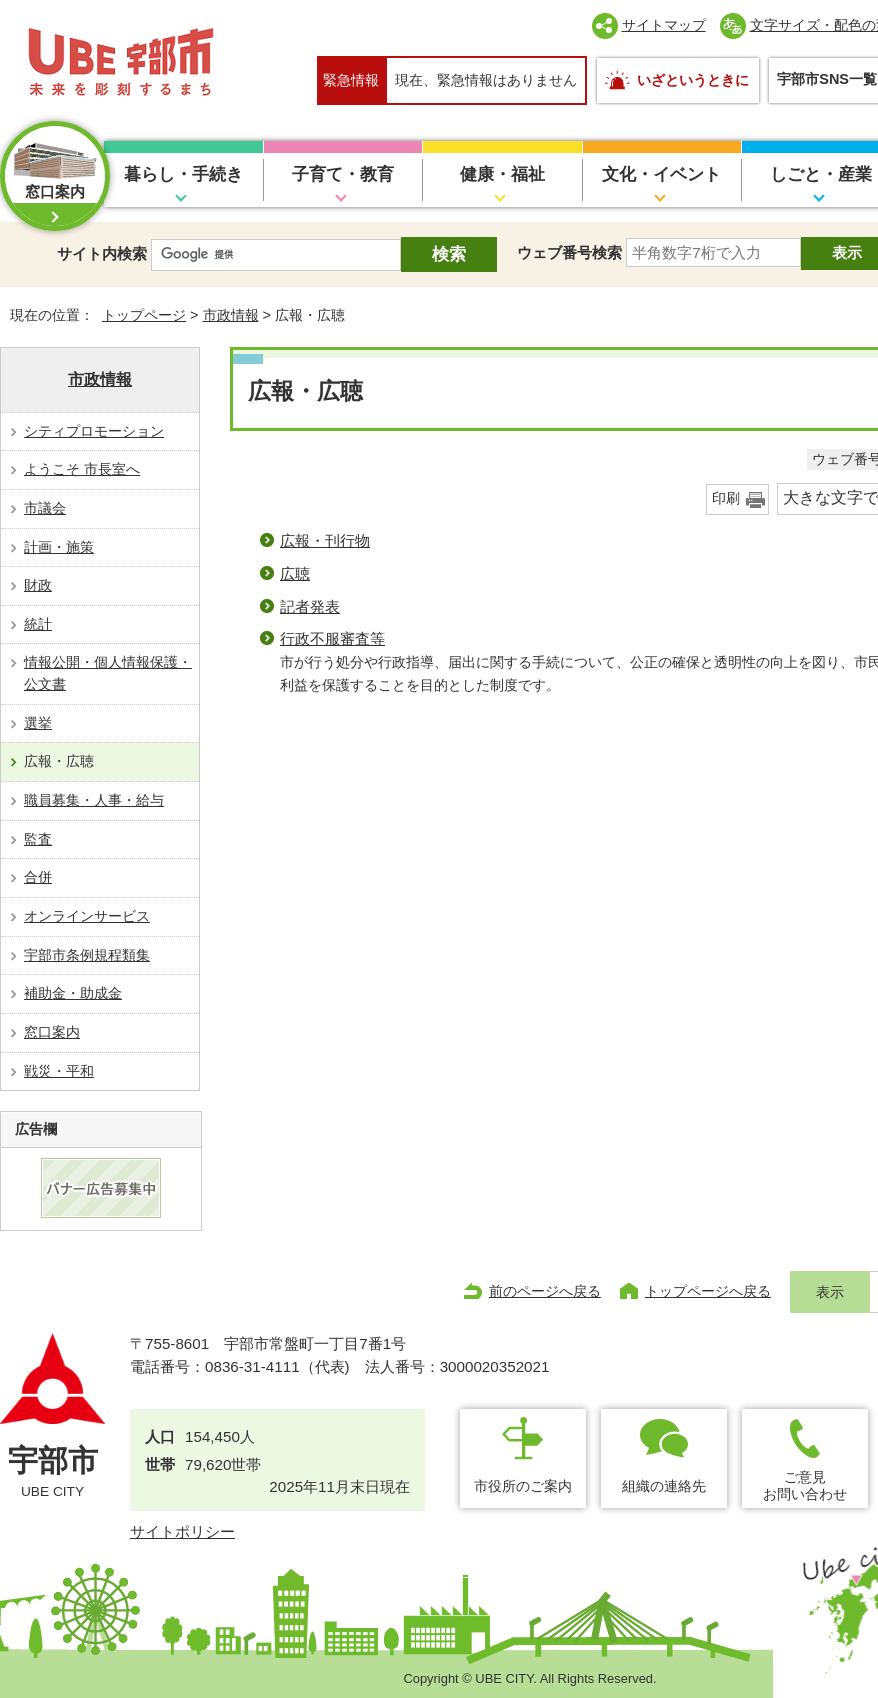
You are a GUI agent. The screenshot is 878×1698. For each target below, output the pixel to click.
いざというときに (693, 80)
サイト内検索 (102, 253)
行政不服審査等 (332, 638)
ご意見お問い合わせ (805, 1485)
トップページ (144, 315)
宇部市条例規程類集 (87, 955)
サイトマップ (664, 25)
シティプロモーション (94, 431)
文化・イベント (661, 174)
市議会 (45, 508)
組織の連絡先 (664, 1486)
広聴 (295, 573)
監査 (38, 839)
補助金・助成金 (73, 993)
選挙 (38, 723)
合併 (38, 877)
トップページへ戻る (708, 1291)
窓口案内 (52, 1032)
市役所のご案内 (523, 1486)
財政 (38, 585)
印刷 (726, 498)
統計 (38, 624)
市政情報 (231, 315)
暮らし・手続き (183, 174)
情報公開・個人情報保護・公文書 (108, 673)
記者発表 (310, 606)
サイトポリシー (182, 1531)
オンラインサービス (87, 916)
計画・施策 (59, 547)
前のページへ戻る (545, 1291)
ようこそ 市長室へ (82, 469)
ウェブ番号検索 (569, 252)
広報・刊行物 (325, 540)
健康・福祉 (502, 174)
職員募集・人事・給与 (94, 800)
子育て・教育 (343, 174)
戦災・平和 (59, 1071)
